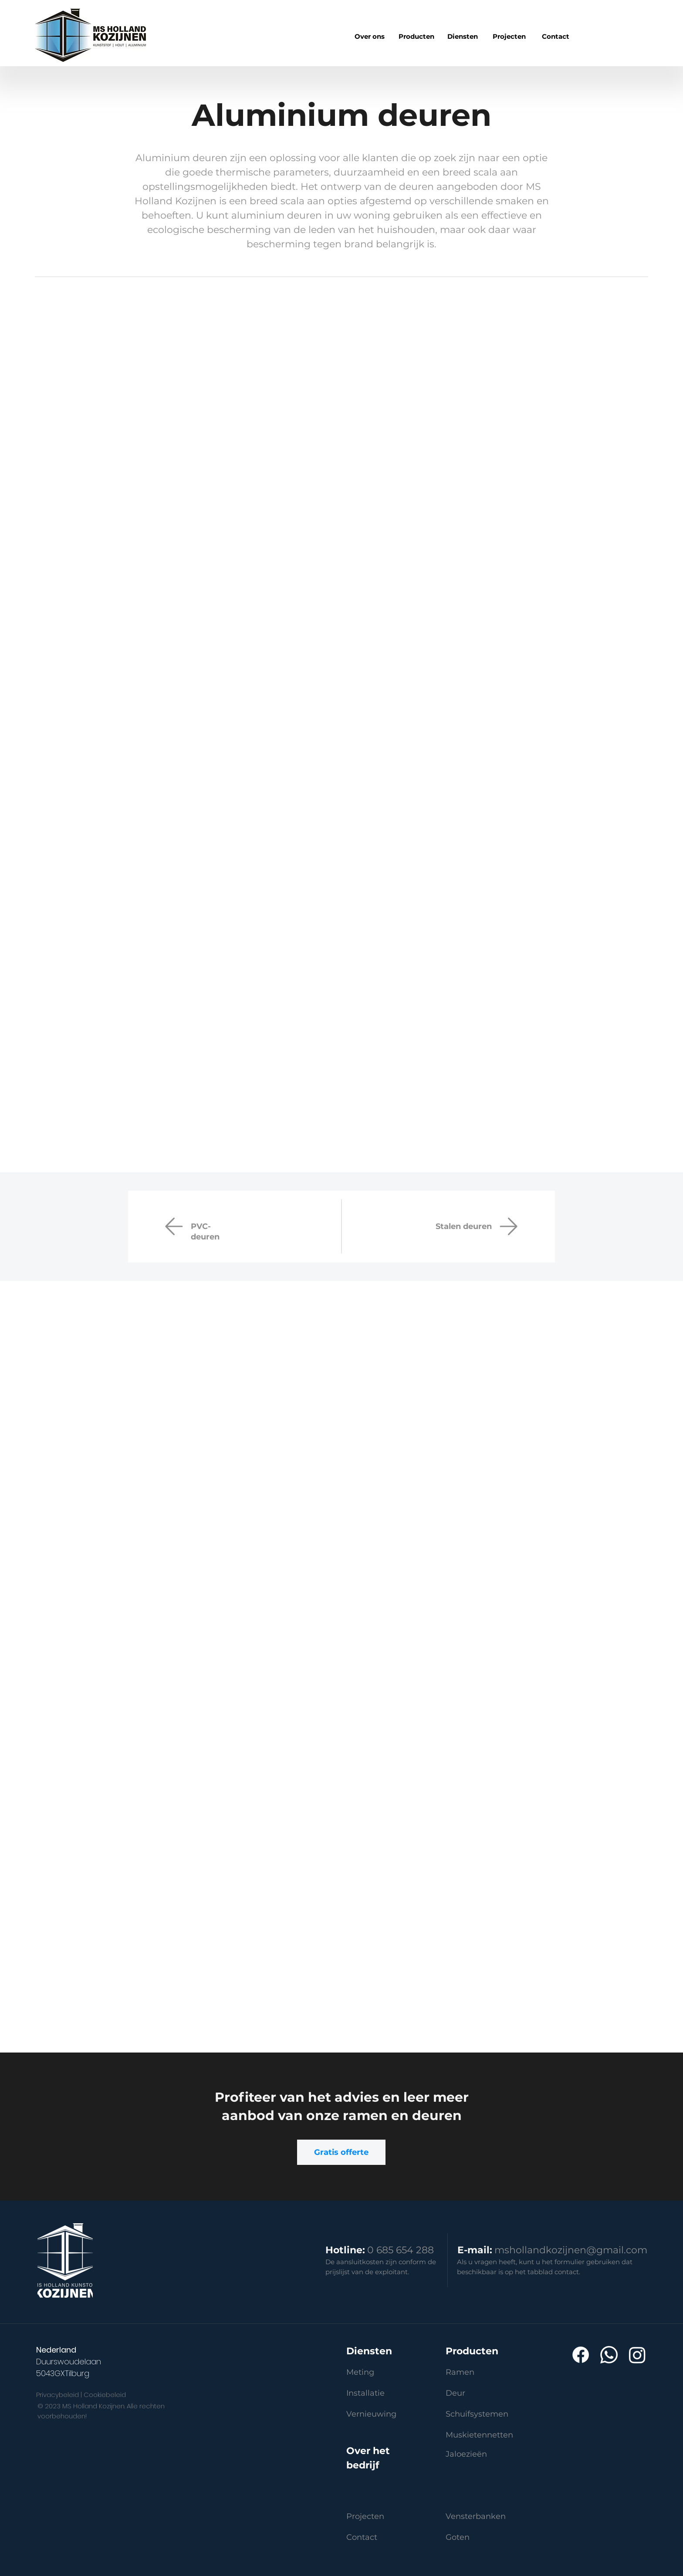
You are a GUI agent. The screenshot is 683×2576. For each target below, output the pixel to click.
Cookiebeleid (105, 2394)
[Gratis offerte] (341, 2152)
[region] (416, 36)
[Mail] (173, 1226)
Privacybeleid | (59, 2394)
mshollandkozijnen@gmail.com (570, 2250)
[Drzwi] (508, 1226)
